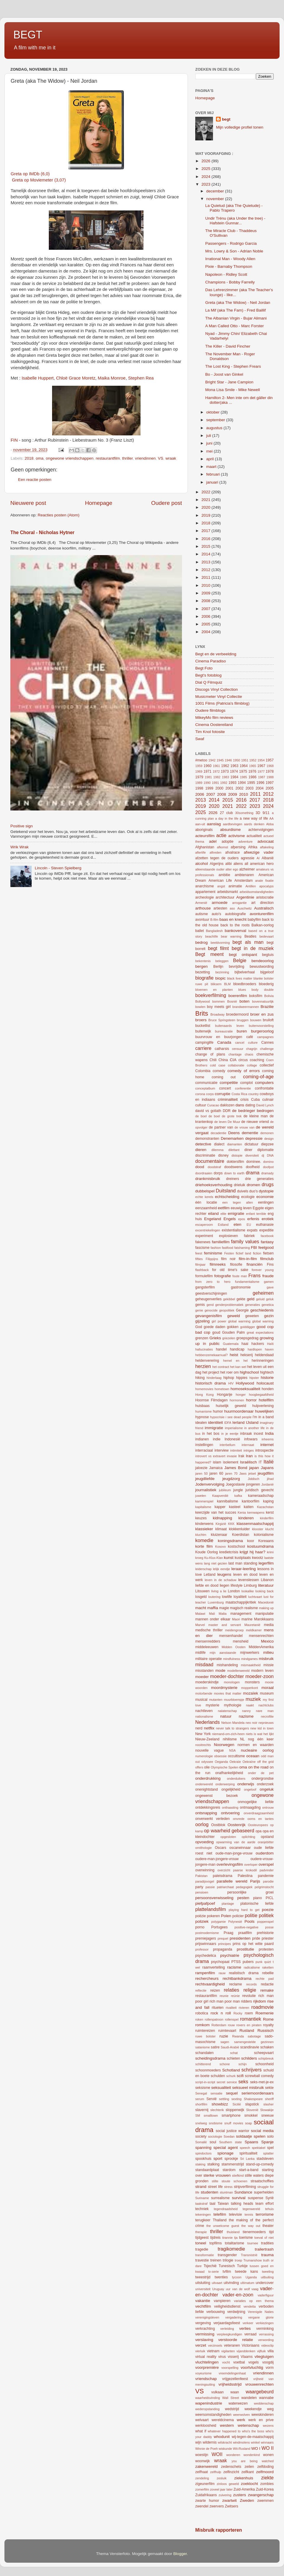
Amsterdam (243, 880)
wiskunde (225, 2448)
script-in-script (205, 2082)
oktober (213, 412)
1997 (270, 783)
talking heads (242, 2203)
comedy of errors (243, 1071)
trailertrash (264, 2249)
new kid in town (262, 1728)
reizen (215, 1990)
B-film (214, 919)
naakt (250, 1705)
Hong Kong (204, 1394)
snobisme (215, 2123)
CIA (233, 1060)
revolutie (249, 1996)
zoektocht (249, 2483)
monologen (232, 1682)
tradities (267, 2243)
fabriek (249, 1236)
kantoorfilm (250, 1501)
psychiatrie (229, 1955)
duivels (242, 1191)
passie (210, 1887)
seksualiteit (221, 2087)
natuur (225, 1716)
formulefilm (204, 1276)
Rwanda (238, 2036)
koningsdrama (230, 1541)
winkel (255, 2442)
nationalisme (204, 1716)
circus (243, 1060)
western (227, 2425)
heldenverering (207, 1360)
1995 (251, 783)
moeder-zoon (260, 1676)
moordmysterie (224, 1687)
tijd (271, 2232)
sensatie (216, 2093)
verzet (200, 2345)
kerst (270, 1512)
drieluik (239, 1185)
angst (221, 886)
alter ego (231, 869)
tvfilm (226, 2271)
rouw (231, 2025)
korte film (204, 1546)
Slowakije (267, 2110)
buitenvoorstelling (261, 1025)
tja (236, 2237)
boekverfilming (210, 995)
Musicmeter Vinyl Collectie (218, 696)
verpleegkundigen (229, 2334)
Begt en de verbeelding (215, 654)
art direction (262, 903)
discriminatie (205, 1155)
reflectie (200, 1990)
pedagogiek (244, 1887)
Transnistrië (249, 2255)
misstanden (204, 1671)
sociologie (215, 2136)
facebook (267, 1236)
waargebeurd (260, 2391)
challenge (267, 1048)
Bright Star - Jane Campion (229, 382)
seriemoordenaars (257, 2093)
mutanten (215, 1699)
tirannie (227, 2237)
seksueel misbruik (248, 2087)
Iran (249, 1456)
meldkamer (254, 1630)
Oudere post (166, 503)
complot (246, 1083)
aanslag (214, 824)
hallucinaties (204, 1349)
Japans (267, 1467)
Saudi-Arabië (230, 2047)
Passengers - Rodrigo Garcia (231, 243)
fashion (216, 1247)
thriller (127, 458)
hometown (221, 1389)
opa (259, 1831)
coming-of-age (258, 1076)
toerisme (246, 2237)
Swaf (199, 739)
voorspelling (229, 2367)
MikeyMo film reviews (214, 717)
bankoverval (235, 930)
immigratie (214, 1428)
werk (241, 2420)
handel (221, 1349)
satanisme (202, 2047)
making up (266, 1608)
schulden (218, 2076)
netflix (209, 1728)
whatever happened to (224, 2431)
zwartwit (229, 2500)
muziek (253, 1699)
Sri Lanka (247, 2158)
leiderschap (203, 1569)
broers (200, 1020)
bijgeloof (267, 972)
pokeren (213, 1916)
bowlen (200, 1007)
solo (270, 2136)
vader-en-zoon (237, 2294)
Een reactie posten (34, 479)
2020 (206, 507)
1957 (270, 760)
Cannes (267, 1042)
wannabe (266, 2398)
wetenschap (248, 2425)
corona (200, 1094)
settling (224, 2099)
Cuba (255, 1099)
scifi (240, 2076)
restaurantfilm (108, 458)
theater (268, 2226)
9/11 (266, 813)
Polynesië (235, 1921)
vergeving (203, 2323)
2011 (206, 577)
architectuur (225, 897)
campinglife (204, 1042)
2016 (206, 538)
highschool (249, 1372)
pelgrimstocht (264, 1887)
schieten (233, 2058)
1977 (260, 771)
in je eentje (229, 1433)
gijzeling (202, 1321)
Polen (226, 1916)
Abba (270, 824)
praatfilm (245, 1933)
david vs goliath (208, 1111)
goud (216, 1332)
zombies (267, 2484)
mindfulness (231, 1659)
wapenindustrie (208, 2403)
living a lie (218, 1591)
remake (267, 1990)
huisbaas (202, 1406)
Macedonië (266, 1602)
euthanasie (265, 1225)
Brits (201, 1013)
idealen (201, 1423)
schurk (231, 2076)
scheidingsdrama (210, 2058)
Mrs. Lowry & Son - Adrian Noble (234, 251)
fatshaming (242, 1247)
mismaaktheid (251, 1665)
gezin (269, 1316)
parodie (268, 1881)
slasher (268, 2104)
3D (258, 813)
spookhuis (203, 2159)
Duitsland (226, 1190)
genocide (211, 1310)
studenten (209, 2192)
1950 (236, 760)
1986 (252, 777)
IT (260, 1462)
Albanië (268, 858)
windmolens (241, 2442)
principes (224, 1944)
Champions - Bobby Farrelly (230, 282)
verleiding (227, 2328)
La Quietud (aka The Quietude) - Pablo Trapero (234, 208)
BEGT (27, 35)
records (251, 1984)
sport (218, 2158)
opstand (267, 1837)
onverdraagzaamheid (259, 1813)
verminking (265, 2329)
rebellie (268, 1973)
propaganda (222, 1949)
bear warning (231, 936)
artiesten (220, 908)
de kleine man (255, 1116)
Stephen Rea (141, 378)
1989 (198, 782)
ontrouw (268, 1807)
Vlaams (247, 2357)
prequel (222, 1938)
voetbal (239, 2362)
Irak (241, 1456)
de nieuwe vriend (255, 1122)
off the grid (265, 1761)
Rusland (246, 2030)
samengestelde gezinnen (254, 2042)
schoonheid (264, 2064)
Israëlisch (248, 1462)
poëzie (200, 1916)
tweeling (268, 2271)
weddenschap (264, 2403)
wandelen (249, 2398)
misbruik (266, 1658)
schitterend (203, 2064)
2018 (29, 458)
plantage (228, 1903)
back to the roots (235, 925)
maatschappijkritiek (240, 1602)
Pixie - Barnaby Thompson (228, 266)
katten (249, 1507)
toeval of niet (264, 2237)
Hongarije (224, 1394)
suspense (255, 2198)
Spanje (267, 2142)
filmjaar (200, 1264)
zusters (239, 2495)
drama (252, 1172)
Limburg (250, 1585)
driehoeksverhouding (213, 1185)
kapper (219, 1507)
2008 (206, 601)
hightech (267, 1372)
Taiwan (223, 2203)
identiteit (215, 1422)
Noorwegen (224, 1744)
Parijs (255, 1881)
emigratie (236, 1213)
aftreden (216, 852)
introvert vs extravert (210, 1456)
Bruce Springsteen (221, 1020)
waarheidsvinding (207, 2398)
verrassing (266, 2334)
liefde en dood (206, 1585)
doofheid (253, 1167)
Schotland (231, 2070)
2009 (206, 593)
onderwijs (245, 1784)
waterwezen (238, 2403)
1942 (212, 760)
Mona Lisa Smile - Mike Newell (232, 390)
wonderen (233, 2455)
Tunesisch (227, 2266)
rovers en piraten (249, 2025)
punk (259, 1962)
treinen (215, 2260)
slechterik (217, 2110)
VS (160, 458)
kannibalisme (227, 1501)
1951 (244, 760)
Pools (249, 1921)
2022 (206, 492)
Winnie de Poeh (206, 2448)
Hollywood (245, 1383)
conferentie (243, 1088)
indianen (202, 1439)
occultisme (236, 1756)
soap (248, 2123)
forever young (263, 1270)
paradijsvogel (204, 1881)
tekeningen (203, 2214)
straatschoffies (262, 2181)
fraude (268, 1276)
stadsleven (265, 2159)
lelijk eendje (221, 1569)
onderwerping (225, 1784)
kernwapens (255, 1512)
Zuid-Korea (265, 2489)
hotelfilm (266, 1400)
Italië (269, 1461)
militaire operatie (208, 1659)
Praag (228, 1933)
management (240, 1614)
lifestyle (236, 1585)
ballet (199, 931)
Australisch (264, 908)
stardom (228, 2170)
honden (268, 1389)
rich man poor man (224, 2001)
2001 (229, 788)
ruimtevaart (227, 2031)
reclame (235, 1984)
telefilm (220, 2214)
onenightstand (206, 1789)
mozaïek (250, 1693)
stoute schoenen (234, 2181)
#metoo (201, 760)
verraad (250, 2334)
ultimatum (247, 2283)
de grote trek (232, 1116)
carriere (203, 1048)
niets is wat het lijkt (260, 1734)
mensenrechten (261, 1636)
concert (225, 1088)
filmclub (267, 1259)
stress (228, 2186)
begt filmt (218, 948)
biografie (204, 977)
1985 (243, 777)
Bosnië (232, 1001)
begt (226, 119)
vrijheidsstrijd (229, 2384)
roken (199, 2019)
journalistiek (205, 1490)
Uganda (251, 2277)
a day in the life (226, 818)
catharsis (222, 1049)
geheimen (263, 1293)
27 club (226, 813)
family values (245, 1241)
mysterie (212, 1705)
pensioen (201, 1892)
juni (210, 443)
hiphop (228, 1378)
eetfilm (224, 1208)
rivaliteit (231, 2007)
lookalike (247, 1591)
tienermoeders (254, 2232)
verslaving (204, 2339)
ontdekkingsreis (207, 1807)
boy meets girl (219, 1007)
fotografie (222, 1276)
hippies (241, 1378)
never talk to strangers (232, 1728)
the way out (250, 2226)
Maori (236, 1619)
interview (221, 1450)
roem (249, 2013)
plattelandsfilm (210, 1909)
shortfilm (201, 2104)
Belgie (239, 960)
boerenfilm (237, 995)
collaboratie (236, 1065)
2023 (206, 184)
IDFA (227, 1422)
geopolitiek (227, 1310)
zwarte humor (207, 2501)
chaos (249, 1054)
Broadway (217, 1014)
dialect (219, 1144)
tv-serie (213, 2271)
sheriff (269, 2099)
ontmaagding (250, 1807)
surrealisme (220, 2198)
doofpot (268, 1167)
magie (224, 1608)
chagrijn (251, 1048)
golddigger (247, 1327)
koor (250, 1541)
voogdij (268, 2362)
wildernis (210, 2442)
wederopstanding (207, 2409)
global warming (239, 1321)
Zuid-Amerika (244, 2489)
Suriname (202, 2198)
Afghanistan (204, 847)
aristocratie (265, 897)
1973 (225, 771)
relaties (231, 1990)
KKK (231, 1524)
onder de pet (261, 1773)
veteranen (232, 2345)
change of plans (210, 1054)
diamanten (234, 1144)
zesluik (222, 2478)
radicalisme (252, 1967)
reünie (235, 1996)
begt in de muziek (253, 948)
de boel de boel (207, 1116)
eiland (213, 1213)
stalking (213, 2164)
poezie (268, 1909)
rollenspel (231, 2019)
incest (258, 1434)
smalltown (211, 2115)
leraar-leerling (243, 1569)
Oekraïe (235, 1761)
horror (251, 1400)
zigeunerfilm (204, 2484)
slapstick (252, 2104)
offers (199, 1767)
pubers (248, 1962)
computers (264, 1082)
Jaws (243, 1473)
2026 (206, 161)
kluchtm (200, 1534)
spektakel (258, 2147)
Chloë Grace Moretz (75, 378)
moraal (268, 1687)
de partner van (221, 1127)
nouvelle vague (209, 1750)
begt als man (248, 942)
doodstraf (214, 1167)
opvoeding (204, 1842)
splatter (268, 2153)
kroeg (199, 1557)
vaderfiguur (266, 2295)
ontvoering (230, 1813)
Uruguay (218, 2289)
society (200, 2136)
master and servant (224, 1625)
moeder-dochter (227, 1676)
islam (217, 1462)
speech (245, 2147)
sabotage (254, 2036)
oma (39, 458)
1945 (220, 760)
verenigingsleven (207, 2317)
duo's (253, 1191)
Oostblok (218, 1825)
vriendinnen (145, 458)
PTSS (236, 1962)
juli (209, 435)
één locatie (206, 1202)
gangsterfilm (205, 1287)
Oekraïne (249, 1761)
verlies (245, 2328)
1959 (198, 766)
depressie (254, 1138)
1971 (208, 771)
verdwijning (236, 2312)
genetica (268, 1304)
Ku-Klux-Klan (213, 1557)
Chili (213, 1060)
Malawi (200, 1613)
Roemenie (264, 2013)
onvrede (238, 1818)
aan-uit (200, 824)
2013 (206, 562)
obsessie (220, 1756)
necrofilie (267, 1716)
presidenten (240, 1938)
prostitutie (245, 1949)
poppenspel (265, 1921)
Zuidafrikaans (206, 2495)
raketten (268, 1967)
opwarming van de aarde (236, 1842)
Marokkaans (264, 1619)
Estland (223, 1224)
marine (246, 1619)
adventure (245, 841)
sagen (224, 2042)
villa (270, 2351)
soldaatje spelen (250, 2136)
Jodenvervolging (209, 1484)
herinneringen (263, 1360)
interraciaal (204, 1450)
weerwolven (241, 2414)
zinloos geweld (228, 2484)
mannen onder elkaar (212, 1619)
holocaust (265, 1383)
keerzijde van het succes (215, 1512)
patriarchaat (225, 1887)
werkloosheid (205, 2425)
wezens (268, 2425)
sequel (232, 2093)
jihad (270, 1479)
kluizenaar (219, 1535)
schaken (267, 2047)
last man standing (242, 1563)
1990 (207, 782)
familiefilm (221, 1242)
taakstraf (201, 2203)
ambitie (224, 875)
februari (213, 474)
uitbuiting (267, 2277)
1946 (228, 760)
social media (262, 2130)
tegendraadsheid (226, 2209)
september (216, 420)
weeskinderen (262, 2415)
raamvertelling (213, 1967)
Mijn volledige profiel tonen (239, 127)
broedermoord (237, 1014)
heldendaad (264, 1355)
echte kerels (204, 1197)
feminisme (213, 1253)
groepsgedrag (247, 1338)
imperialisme (234, 1428)
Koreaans (266, 1541)
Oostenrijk (236, 1825)
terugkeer (202, 2220)
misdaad (204, 1664)
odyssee (207, 1761)
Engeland (212, 1219)
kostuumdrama (260, 1546)
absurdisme (230, 829)
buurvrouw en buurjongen (218, 1037)
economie (265, 1196)
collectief (267, 1065)
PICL (270, 1898)
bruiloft (268, 1020)
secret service (227, 2082)
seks (243, 2081)
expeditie (266, 1230)
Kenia (242, 1512)
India (269, 1433)
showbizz (220, 2104)
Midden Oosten (234, 1647)
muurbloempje (234, 1699)
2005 (206, 624)
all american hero (259, 864)
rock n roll (221, 2013)
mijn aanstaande (223, 1652)
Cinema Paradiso (210, 661)
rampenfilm (205, 1973)
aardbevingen (232, 824)
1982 (216, 777)
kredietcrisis (228, 1552)
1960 (208, 766)
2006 (206, 616)
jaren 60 (216, 1473)
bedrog (201, 942)
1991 (215, 782)
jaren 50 (201, 1473)
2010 (206, 585)
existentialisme (233, 1230)
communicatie (206, 1083)
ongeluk (267, 1789)
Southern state (230, 2142)
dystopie (266, 1191)
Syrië (269, 2198)
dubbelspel (204, 1191)
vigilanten (228, 2351)
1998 (199, 788)
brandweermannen (245, 1007)
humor (218, 1411)
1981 (208, 777)
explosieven (228, 1236)
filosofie (236, 1264)
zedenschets (231, 2467)
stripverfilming (245, 2187)
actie (221, 835)
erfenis (253, 1219)
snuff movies (233, 2123)
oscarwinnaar (240, 1848)
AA (272, 818)
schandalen (204, 2053)
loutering (214, 1597)
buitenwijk (203, 1031)
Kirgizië (221, 1524)
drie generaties (259, 1179)
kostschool (236, 1546)
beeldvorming (220, 942)
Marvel (200, 1625)
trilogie (228, 2260)
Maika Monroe (112, 378)
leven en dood (245, 1574)
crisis (245, 1099)
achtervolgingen (261, 830)
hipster (254, 1377)
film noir (228, 1259)
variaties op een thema (254, 2301)
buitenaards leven (229, 1025)
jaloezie (201, 1468)
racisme (234, 1967)
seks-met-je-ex (262, 2082)
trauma (267, 2255)
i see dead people (239, 1417)
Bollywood (202, 1001)
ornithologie (203, 1847)
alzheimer (247, 869)
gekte (240, 1299)
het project (210, 1372)
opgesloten (228, 1837)
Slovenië (252, 2110)
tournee (252, 2243)
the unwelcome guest (222, 2226)
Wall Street (230, 2398)
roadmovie (262, 2007)
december (215, 191)
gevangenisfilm (208, 1316)
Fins (270, 1264)
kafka (238, 1495)
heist (234, 1355)
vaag (254, 2289)
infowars (250, 1439)
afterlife (200, 852)
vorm (270, 2368)
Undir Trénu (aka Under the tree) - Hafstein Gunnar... (235, 220)
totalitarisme (234, 2243)
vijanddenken (245, 2351)
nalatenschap (227, 1711)
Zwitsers (231, 2506)
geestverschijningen (211, 1293)
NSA (232, 1750)
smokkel (251, 2115)
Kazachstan (265, 1507)
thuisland (233, 2232)
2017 (206, 531)
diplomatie (265, 1150)
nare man (265, 1711)
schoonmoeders (208, 2070)
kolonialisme (264, 1535)
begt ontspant (243, 954)
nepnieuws (266, 1722)
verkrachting (205, 2329)
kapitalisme (203, 1507)
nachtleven (204, 1711)
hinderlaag (213, 1377)
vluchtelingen (207, 2362)
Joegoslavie (235, 1484)
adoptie (227, 841)
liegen (224, 1585)
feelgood (266, 1247)
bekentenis (203, 961)
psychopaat (220, 1962)
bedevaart (266, 936)
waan (234, 2392)
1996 (260, 783)
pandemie (266, 1876)
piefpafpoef (205, 1903)
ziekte (267, 2477)
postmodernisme (207, 1933)
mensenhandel (231, 1636)
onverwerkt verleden (212, 1819)
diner (248, 1150)
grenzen (201, 1338)
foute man (240, 1276)
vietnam (213, 2351)
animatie (235, 886)
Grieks (215, 1338)
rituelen (218, 2008)
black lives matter (239, 978)
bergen (201, 966)
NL (242, 1739)
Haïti (270, 1343)
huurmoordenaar (239, 1411)
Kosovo (220, 1546)
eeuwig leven (241, 1208)
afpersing (238, 847)
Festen (229, 1253)
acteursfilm (204, 836)
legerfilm (266, 1563)
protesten (266, 1949)
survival (239, 2198)
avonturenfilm (262, 914)
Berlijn (218, 966)
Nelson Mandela (233, 1722)
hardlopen (255, 1349)
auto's (216, 914)
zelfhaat (201, 2472)
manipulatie (264, 1614)
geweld (233, 1316)
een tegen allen (237, 1202)
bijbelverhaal (245, 972)
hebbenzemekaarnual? (211, 1355)
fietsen (268, 1253)
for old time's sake (230, 1270)
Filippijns (212, 1259)
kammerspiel (204, 1501)
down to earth (234, 1173)
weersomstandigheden (213, 2415)
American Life (220, 880)
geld (250, 1299)
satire (215, 2047)
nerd (198, 1728)
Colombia (202, 1071)
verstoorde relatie (235, 2339)
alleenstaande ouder (210, 869)
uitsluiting (202, 2283)
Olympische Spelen (224, 1767)
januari (212, 482)
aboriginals (204, 830)
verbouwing (215, 2312)
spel (270, 2148)
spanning (203, 2147)
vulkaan (217, 2392)
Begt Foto (204, 668)
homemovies (204, 1389)
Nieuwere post (28, 503)
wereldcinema (223, 2420)
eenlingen (266, 1202)
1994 (242, 783)
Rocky (237, 2013)
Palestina (245, 1876)
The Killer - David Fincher (227, 346)
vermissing (204, 2334)
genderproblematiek (229, 1304)
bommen (218, 1001)
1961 (216, 766)
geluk (270, 1299)
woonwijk (202, 2461)
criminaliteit (228, 1099)
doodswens (233, 1167)
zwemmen (265, 2501)
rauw (222, 1973)
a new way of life (254, 818)
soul (213, 2142)
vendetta (249, 2306)
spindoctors (203, 2153)
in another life (254, 1428)
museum (267, 1693)
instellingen (204, 1445)
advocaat (265, 841)
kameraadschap (261, 1496)
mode (220, 1670)
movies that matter (227, 1693)
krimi (270, 1552)
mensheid (240, 1641)
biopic (220, 978)
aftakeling (267, 847)
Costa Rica (239, 1094)
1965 (252, 766)
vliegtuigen (264, 2356)
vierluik (200, 2351)
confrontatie (264, 1088)
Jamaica (215, 1468)
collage (252, 1065)
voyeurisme (203, 2373)
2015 (206, 546)
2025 (206, 168)
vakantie (202, 2300)
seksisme (202, 2088)
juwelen (200, 1495)
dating (250, 1105)
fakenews (202, 1242)
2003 (250, 788)
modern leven (262, 1671)
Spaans (251, 2142)
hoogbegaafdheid (261, 1394)
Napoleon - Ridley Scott (226, 274)
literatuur (266, 1585)
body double (262, 989)
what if (200, 2431)
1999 (209, 788)
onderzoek (265, 1784)
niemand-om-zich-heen (228, 1734)
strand (200, 2186)
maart (211, 466)
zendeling (202, 2478)
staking (200, 2164)
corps (210, 1094)
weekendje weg (259, 2409)
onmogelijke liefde (256, 1802)
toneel (200, 2243)
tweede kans (246, 2271)
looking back (264, 1591)
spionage (225, 2153)
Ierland (238, 1422)
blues (242, 989)
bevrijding (236, 966)
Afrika (252, 847)
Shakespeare (253, 2099)
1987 (261, 777)
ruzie (224, 2036)
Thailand (220, 2220)
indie (217, 1439)
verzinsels (215, 2345)
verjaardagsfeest (226, 2323)
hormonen (237, 1400)
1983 (225, 777)
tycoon (236, 2277)
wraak (170, 458)
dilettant (234, 1150)
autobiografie (235, 914)
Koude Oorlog (206, 1552)
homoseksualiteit (245, 1389)
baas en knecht (232, 919)
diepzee (267, 1144)
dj (263, 1155)
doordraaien (203, 1173)
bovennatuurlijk (263, 1001)
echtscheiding (227, 1196)
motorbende (203, 1693)
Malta (222, 1613)
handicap (237, 1349)
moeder (202, 1676)
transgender (227, 2255)
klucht (269, 1529)
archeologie (204, 897)
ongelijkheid (230, 1789)
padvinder (267, 1870)
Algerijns (217, 864)
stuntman (226, 2192)
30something (244, 813)
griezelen (228, 1338)
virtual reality (205, 2357)
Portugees (219, 1927)
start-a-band (248, 2170)
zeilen (249, 2467)
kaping (268, 1501)
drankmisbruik (207, 1178)
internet (267, 1444)
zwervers (216, 2506)
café (249, 1037)
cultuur (200, 1105)
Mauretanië (252, 1625)
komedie (204, 1540)
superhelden (264, 2192)
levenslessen (248, 1580)
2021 (206, 499)
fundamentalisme (247, 1281)
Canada (224, 1042)
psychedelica (205, 1956)
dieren (200, 1149)
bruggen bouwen (249, 1020)
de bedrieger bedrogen (253, 1110)
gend (210, 1304)
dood (199, 1167)
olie (207, 1767)
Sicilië (237, 2104)
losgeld (200, 1597)
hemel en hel (235, 1360)
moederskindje (207, 1682)
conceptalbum (205, 1088)
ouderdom (265, 1853)
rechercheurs (207, 1978)
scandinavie (249, 2047)
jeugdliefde (204, 1478)
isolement (230, 1462)
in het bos (210, 1434)
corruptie (222, 1094)
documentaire (209, 1161)
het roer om (229, 1372)
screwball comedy (259, 2076)
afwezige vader (259, 852)
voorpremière (207, 2367)
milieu (268, 1652)
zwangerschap (261, 2495)
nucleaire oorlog (257, 1750)
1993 (232, 783)
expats (252, 1230)
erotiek (268, 1219)
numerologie (204, 1756)
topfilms (215, 2243)
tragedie (201, 2249)
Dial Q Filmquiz (208, 682)
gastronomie (241, 1287)
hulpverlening (263, 1406)
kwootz (257, 1558)
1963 (234, 766)
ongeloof (250, 1789)
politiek (266, 1915)
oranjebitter (266, 1842)
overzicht (223, 1870)
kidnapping (222, 1518)
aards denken (254, 824)
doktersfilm (235, 1162)
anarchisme (204, 886)
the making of (241, 2220)
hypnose (202, 1417)
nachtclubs (266, 1705)
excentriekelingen (207, 1230)
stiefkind (238, 2175)
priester (268, 1938)
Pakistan (201, 1876)
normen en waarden (256, 1745)
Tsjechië (210, 2266)
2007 (206, 609)
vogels (253, 2362)
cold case (217, 1065)
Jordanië (268, 1484)
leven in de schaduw (220, 1580)
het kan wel (238, 1367)
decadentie (218, 1133)
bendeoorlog (262, 961)
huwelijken (264, 1411)
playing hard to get (244, 1910)
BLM (227, 984)
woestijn (201, 2455)
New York (203, 1734)
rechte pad (265, 1978)
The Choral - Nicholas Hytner (42, 532)
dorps (218, 1173)
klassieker (204, 1529)
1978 (270, 771)
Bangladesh (214, 931)
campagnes (265, 1037)
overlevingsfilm (230, 1864)
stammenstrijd (233, 2164)
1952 (252, 760)
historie (267, 1377)
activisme (236, 836)
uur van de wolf (238, 2289)
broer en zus (262, 1014)
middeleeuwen (206, 1647)
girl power (219, 1321)
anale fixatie (264, 880)
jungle (238, 1490)
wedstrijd (232, 2409)
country (253, 1094)
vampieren (222, 2301)
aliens (238, 864)
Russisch (265, 2030)
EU (249, 1224)
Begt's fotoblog (208, 675)
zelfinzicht (231, 2472)
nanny (246, 1711)
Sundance (243, 2192)
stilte (215, 2181)
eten (237, 1224)
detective (203, 1144)
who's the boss (253, 2431)
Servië (211, 2099)
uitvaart (217, 2283)
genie (199, 1310)
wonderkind (251, 2455)
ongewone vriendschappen (69, 458)
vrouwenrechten (259, 2384)
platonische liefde (257, 1903)
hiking (200, 1378)
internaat (248, 1445)
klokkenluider (239, 1529)
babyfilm (254, 919)
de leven (220, 1122)
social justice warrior (232, 2131)
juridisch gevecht (259, 1490)
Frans (254, 1275)
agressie (247, 858)
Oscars (220, 1848)
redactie (267, 1984)
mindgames (249, 1659)
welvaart (202, 2420)
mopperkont (249, 1688)
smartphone (231, 2115)
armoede (219, 902)
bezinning (222, 972)
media (269, 1625)
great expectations (260, 1332)
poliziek (202, 1921)
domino (268, 1161)
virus (222, 2357)
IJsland (252, 1422)
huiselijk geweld (231, 1406)
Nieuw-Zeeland (207, 1739)
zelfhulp (215, 2472)
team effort (264, 2203)
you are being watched (253, 2461)
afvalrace (232, 852)
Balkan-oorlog (262, 925)
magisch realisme (244, 1608)
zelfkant (247, 2472)
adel (213, 841)
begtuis (268, 955)
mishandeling (227, 1665)
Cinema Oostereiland (214, 724)
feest (198, 1253)
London (234, 1591)
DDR (226, 1111)
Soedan (229, 2136)
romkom (202, 2025)
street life (215, 2187)
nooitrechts (203, 1745)
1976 (252, 771)
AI (257, 858)
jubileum (225, 1490)
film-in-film (248, 1259)
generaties (252, 1304)
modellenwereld (238, 1670)
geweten (252, 1316)
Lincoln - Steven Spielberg (58, 868)
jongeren (253, 1484)
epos (241, 1219)
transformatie (204, 2255)
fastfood (227, 1247)
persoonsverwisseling (214, 1898)
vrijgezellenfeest (235, 2379)
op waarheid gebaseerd (229, 1830)
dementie (250, 1133)
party (199, 1887)
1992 (223, 782)
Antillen (251, 886)
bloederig (266, 984)
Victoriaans (250, 2345)
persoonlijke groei (250, 1892)
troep (238, 2260)
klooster (257, 1529)
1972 (216, 771)
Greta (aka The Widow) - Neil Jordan (237, 302)
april (210, 459)
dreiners (232, 1179)
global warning (263, 1321)
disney (223, 1155)
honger (241, 1394)
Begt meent (209, 954)
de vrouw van (245, 1127)
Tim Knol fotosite (210, 731)
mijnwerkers (249, 1653)
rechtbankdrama (237, 1978)
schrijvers (251, 2069)
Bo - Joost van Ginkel (224, 374)
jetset (252, 1473)
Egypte (258, 1208)
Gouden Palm (233, 1332)
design (269, 1138)
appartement (205, 892)
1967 (261, 766)
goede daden (214, 1327)
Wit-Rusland (241, 2448)
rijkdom (259, 2001)
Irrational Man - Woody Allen (230, 259)
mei (210, 451)
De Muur (234, 1122)
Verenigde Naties (261, 2312)
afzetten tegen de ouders (216, 858)
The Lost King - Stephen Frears (233, 366)
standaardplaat (207, 2170)
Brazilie (267, 1006)
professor (202, 1949)
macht (200, 1608)
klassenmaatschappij (255, 1523)
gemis (200, 1305)
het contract (220, 1367)
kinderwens (204, 1524)
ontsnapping (206, 1813)
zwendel (202, 2506)
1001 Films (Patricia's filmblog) (222, 703)
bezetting (202, 972)
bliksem (216, 984)
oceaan (252, 1756)
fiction (257, 1253)
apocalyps (266, 886)
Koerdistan (240, 1535)
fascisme (202, 1248)
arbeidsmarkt (227, 892)
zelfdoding (265, 2467)
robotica (201, 2013)
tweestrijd (202, 2277)
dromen (253, 1185)
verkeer (248, 2323)
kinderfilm (267, 1518)
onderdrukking (208, 1778)
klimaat (221, 1529)
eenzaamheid (206, 1208)
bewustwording (262, 966)
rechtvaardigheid (210, 1984)
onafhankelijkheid (229, 1773)
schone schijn (233, 2064)
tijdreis (215, 2237)
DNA (270, 1155)
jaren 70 (231, 1473)
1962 (225, 766)
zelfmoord (265, 2472)
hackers (257, 1344)
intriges (248, 1450)
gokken (232, 1327)
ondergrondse (262, 1778)
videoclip (267, 2345)
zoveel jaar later (221, 2489)
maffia (212, 1608)
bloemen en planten (214, 989)
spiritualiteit (248, 2153)
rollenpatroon (214, 2019)
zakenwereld (206, 2466)
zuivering (225, 2495)
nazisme (246, 1716)
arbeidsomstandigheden (257, 892)
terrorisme (265, 2214)
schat (234, 2053)
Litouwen (202, 1591)
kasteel (234, 1507)
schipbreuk (266, 2058)
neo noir (251, 1722)
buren (242, 1031)
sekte (269, 2088)
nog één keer (261, 1739)
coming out (223, 1077)
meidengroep (234, 1630)
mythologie (232, 1705)
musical (201, 1700)
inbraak (246, 1434)
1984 (234, 777)
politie (251, 1915)
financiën (254, 1264)
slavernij (202, 2110)
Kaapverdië (220, 1495)
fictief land (243, 1253)
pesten (243, 1898)
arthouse (203, 908)
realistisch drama (244, 1973)
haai (244, 1344)
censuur (237, 1048)
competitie (229, 1082)
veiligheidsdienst (227, 2306)
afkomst (222, 847)
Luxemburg (216, 1602)
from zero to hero (212, 1281)
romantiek (250, 2018)
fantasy (267, 1242)
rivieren (244, 2007)
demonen (267, 1133)
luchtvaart (255, 1597)
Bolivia (269, 996)
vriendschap (206, 2378)
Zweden (247, 2500)
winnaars (267, 2442)
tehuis (269, 2209)
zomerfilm (202, 2489)
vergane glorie (261, 2317)
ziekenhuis (243, 2478)
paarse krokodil (245, 1870)
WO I (255, 2448)
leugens (224, 1574)
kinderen (246, 1518)
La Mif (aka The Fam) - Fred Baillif (235, 310)
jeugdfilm (266, 1473)
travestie (202, 2260)
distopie (236, 1155)
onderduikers (236, 1778)
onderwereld (204, 1784)
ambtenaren (244, 875)
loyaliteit (240, 1597)
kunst (228, 1557)
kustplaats (243, 1558)
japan (254, 1467)
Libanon (267, 1580)
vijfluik (261, 2351)
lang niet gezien (215, 1563)
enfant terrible (256, 1213)
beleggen (221, 961)
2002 (239, 788)
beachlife (211, 936)
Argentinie (245, 897)
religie (249, 1990)
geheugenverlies (208, 1299)
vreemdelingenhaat (232, 2373)
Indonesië (232, 1439)
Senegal (201, 2093)
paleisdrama (222, 1876)
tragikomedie (231, 2248)
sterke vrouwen (217, 2175)
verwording (266, 2340)
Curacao (213, 1105)
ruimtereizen (205, 2031)
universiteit (203, 2289)
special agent (225, 2147)
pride (256, 1938)
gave (270, 1287)
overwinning (204, 1870)
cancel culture (246, 1042)
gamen (269, 1281)
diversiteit (252, 1155)
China (223, 1060)
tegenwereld (251, 2209)
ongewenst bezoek (216, 1796)
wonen (268, 2455)
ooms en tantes (261, 1818)
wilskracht (225, 2442)
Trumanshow (252, 2260)
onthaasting (230, 1807)
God (198, 1327)
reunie (224, 1996)
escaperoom (204, 1224)
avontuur (202, 919)
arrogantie (239, 902)
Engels (229, 1219)
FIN (14, 440)
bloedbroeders (244, 984)
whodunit (222, 2436)
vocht (226, 2362)
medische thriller (209, 1630)
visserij (233, 2357)
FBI (254, 1247)
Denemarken (232, 1138)
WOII (217, 2454)
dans (239, 1105)
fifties (199, 1259)
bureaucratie (224, 1031)
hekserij (247, 1355)
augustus (215, 428)
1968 (270, 766)
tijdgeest (202, 2237)
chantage (234, 1054)
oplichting (248, 1837)
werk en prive (261, 2420)
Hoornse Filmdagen (211, 1400)
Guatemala (230, 1343)
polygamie (218, 1921)
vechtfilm (203, 2306)
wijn (198, 2442)
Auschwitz (244, 908)
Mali (212, 1613)
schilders (249, 2058)
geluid (260, 1299)
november (215, 199)
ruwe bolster (205, 2036)
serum (199, 2099)
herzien (203, 1366)
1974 (234, 771)
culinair (268, 1099)
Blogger (180, 2553)
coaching (257, 1060)
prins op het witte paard (253, 1944)
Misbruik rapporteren (218, 2530)
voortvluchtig (252, 2367)
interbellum (227, 1445)
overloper (251, 1864)
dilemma (218, 1150)
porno (199, 1927)
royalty (268, 2025)
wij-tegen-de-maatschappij (253, 2437)
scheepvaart (264, 2053)
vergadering (233, 2317)
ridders (246, 2001)
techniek (202, 2209)
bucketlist (202, 1026)
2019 (206, 515)
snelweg (201, 2123)
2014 (206, 554)
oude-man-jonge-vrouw (233, 1853)
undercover (265, 2283)
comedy (219, 1071)
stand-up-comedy (260, 2164)
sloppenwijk (235, 2110)
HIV (230, 1383)
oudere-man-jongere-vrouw (216, 1859)
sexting (236, 2099)
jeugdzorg (231, 1478)
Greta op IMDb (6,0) (30, 173)
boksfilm (255, 996)
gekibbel (229, 1299)
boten (244, 1001)
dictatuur (252, 1144)
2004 (206, 632)
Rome (268, 2019)
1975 (243, 771)
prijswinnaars (205, 1944)
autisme (201, 914)
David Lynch (265, 1105)
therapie (201, 2232)
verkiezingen (265, 2323)
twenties (221, 2277)
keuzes (200, 1518)
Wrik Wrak (19, 847)
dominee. (253, 1162)
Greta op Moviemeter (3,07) (39, 180)
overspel (266, 1864)
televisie (235, 2214)
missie (269, 1665)
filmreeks (218, 1264)
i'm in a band (263, 1417)
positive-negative (247, 1927)
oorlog (202, 1824)
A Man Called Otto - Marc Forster (234, 326)
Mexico (267, 1641)
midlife (200, 1653)
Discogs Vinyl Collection (216, 689)
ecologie (247, 1197)
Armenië (201, 902)
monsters (252, 1682)
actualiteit (254, 836)
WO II (268, 2448)
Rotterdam (219, 2025)
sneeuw (267, 2115)
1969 (198, 771)
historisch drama (210, 1383)
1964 (244, 766)
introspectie (264, 1450)
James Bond (235, 1467)
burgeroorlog (262, 1031)
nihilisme (230, 1739)
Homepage (98, 503)
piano (257, 1898)
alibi (228, 864)
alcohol (201, 863)
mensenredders (207, 1641)
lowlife (227, 1597)
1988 (270, 777)
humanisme (203, 1411)
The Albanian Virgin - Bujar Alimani (236, 318)
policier (237, 1916)
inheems (268, 1439)
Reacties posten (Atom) (58, 515)
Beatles (250, 936)
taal (212, 2203)
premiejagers (205, 1938)
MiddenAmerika (261, 1647)
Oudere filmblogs (210, 710)
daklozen (227, 1105)
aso (232, 908)
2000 (219, 788)
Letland (209, 1574)
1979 (199, 777)
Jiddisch (253, 1479)
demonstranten (207, 1139)
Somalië (201, 2142)
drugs (268, 1184)
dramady (267, 1173)
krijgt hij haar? (252, 1552)
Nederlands (207, 1722)
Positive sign (21, 826)
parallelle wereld (232, 1881)
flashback (202, 1270)
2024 (206, 176)
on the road (258, 1767)
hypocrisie (217, 1417)
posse (269, 1927)
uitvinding (231, 2283)
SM (197, 2115)
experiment (204, 1236)
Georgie (242, 1310)
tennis (249, 2214)
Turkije (242, 2266)
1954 (260, 760)
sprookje (231, 2159)
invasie (232, 1456)
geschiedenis (262, 1310)
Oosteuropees (258, 1825)
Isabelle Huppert (38, 378)
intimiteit (236, 1450)
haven (269, 1349)
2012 (206, 570)
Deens (234, 1133)
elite (223, 1213)
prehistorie (265, 1933)
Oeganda (221, 1761)
